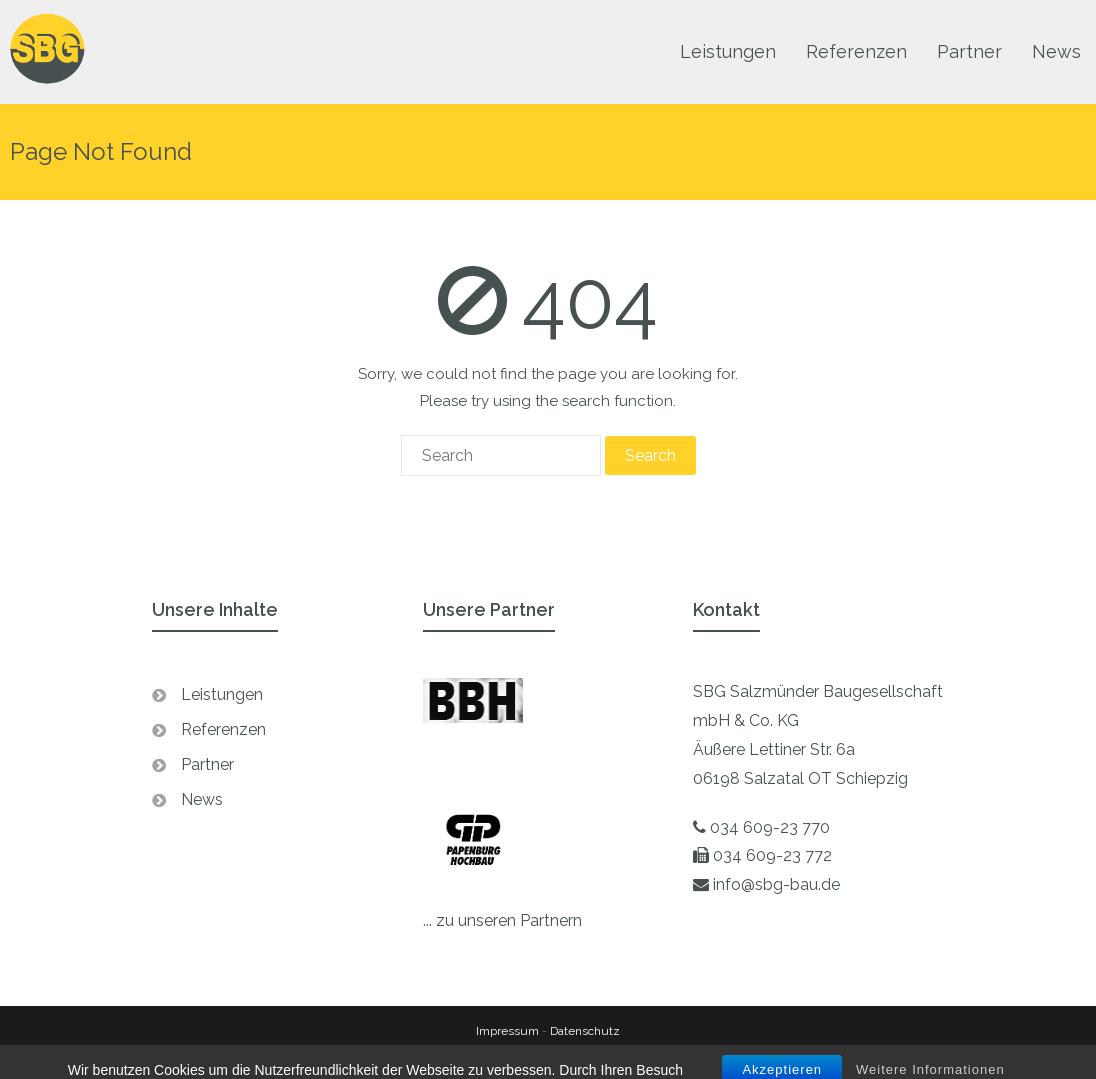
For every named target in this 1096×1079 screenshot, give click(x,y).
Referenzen (223, 729)
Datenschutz (585, 1031)
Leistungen (222, 694)
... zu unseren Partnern (502, 920)
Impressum (507, 1031)
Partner (207, 764)
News (202, 799)
